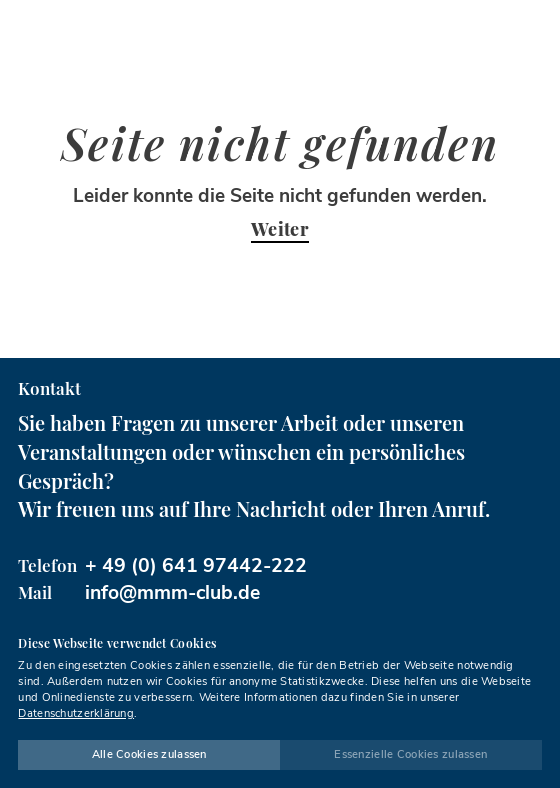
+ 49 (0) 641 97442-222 (196, 565)
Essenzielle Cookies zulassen (410, 754)
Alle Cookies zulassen (149, 754)
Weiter (280, 230)
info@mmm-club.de (172, 592)
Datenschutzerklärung (76, 713)
